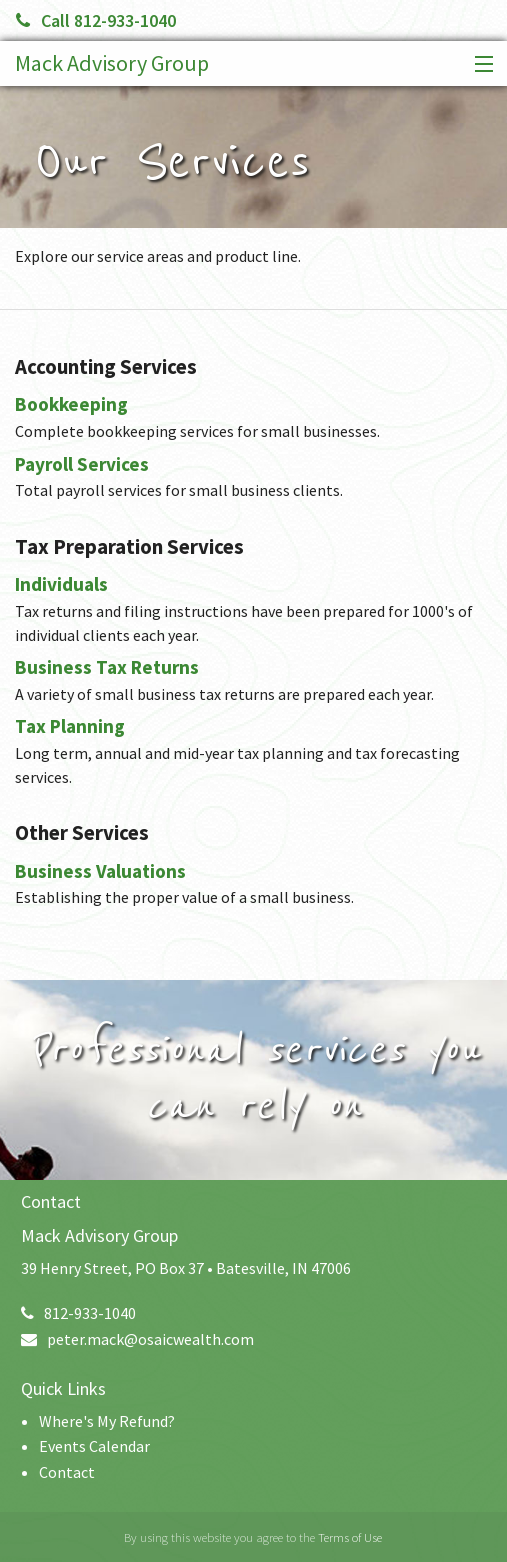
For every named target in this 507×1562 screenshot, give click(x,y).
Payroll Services (82, 464)
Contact (67, 1472)
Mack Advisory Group (112, 63)
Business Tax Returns (107, 667)
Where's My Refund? (107, 1421)
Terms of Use (350, 1537)
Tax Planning (70, 726)
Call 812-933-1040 (96, 20)
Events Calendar (94, 1446)
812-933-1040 (78, 1313)
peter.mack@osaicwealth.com (137, 1339)
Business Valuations (100, 871)
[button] (479, 65)
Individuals (61, 584)
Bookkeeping (71, 404)
